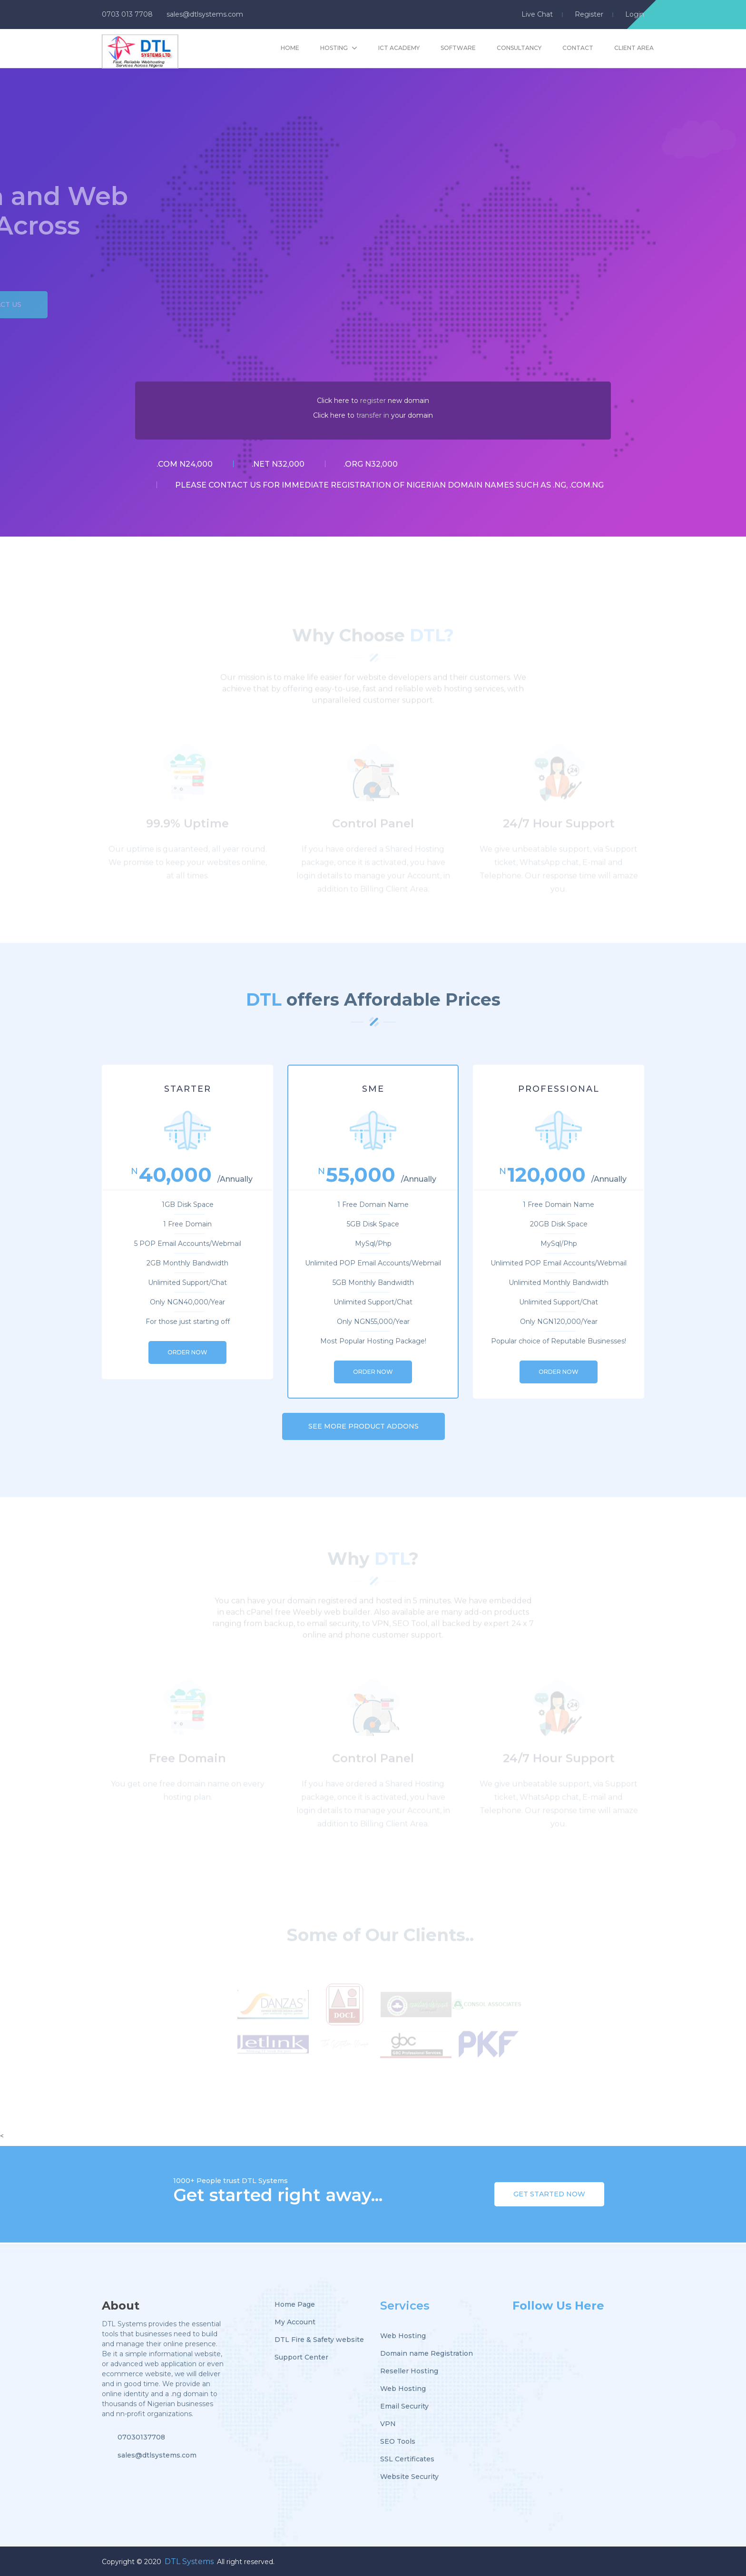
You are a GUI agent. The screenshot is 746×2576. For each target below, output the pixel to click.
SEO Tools (397, 2441)
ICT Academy (399, 47)
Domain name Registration (426, 2353)
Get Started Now (549, 2194)
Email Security (404, 2406)
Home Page (295, 2304)
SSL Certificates (407, 2459)
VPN (388, 2423)
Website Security (409, 2476)
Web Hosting (403, 2335)
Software (458, 47)
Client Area (634, 47)
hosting (334, 47)
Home (290, 47)
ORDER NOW (187, 1352)
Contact (577, 47)
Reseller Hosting (409, 2371)
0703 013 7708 (127, 14)
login (634, 14)
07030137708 (141, 2437)
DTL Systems (189, 2561)
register (589, 14)
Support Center (301, 2357)
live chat (537, 14)
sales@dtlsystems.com (205, 14)
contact (228, 485)
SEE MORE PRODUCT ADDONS (363, 1426)
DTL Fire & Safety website (319, 2339)
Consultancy (519, 47)
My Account (295, 2322)
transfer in (372, 415)
